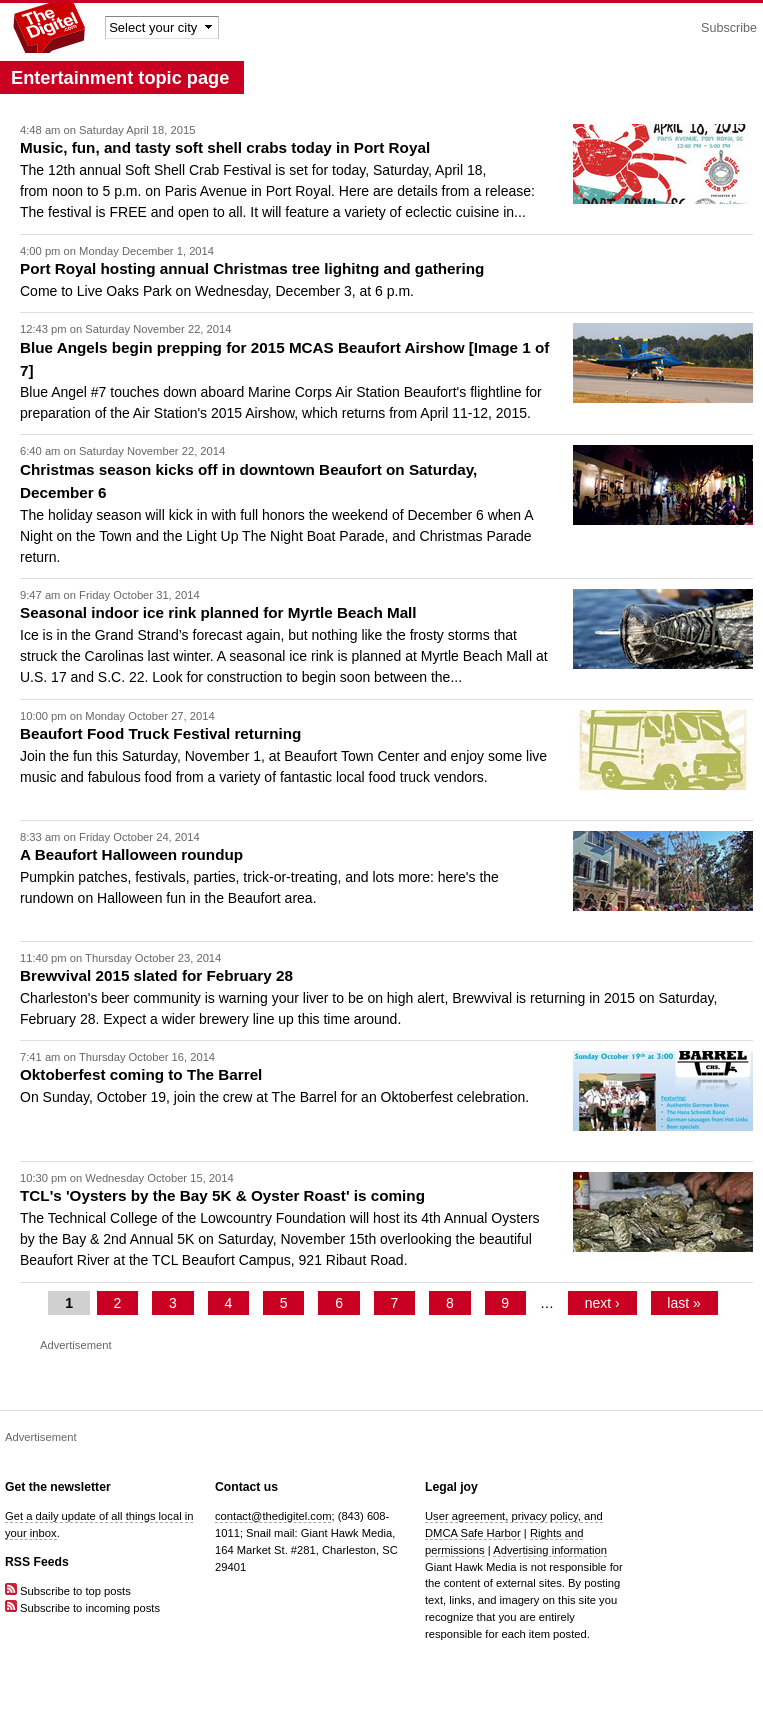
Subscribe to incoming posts (82, 1608)
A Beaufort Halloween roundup (131, 854)
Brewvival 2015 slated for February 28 (156, 975)
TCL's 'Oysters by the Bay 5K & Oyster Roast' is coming (222, 1195)
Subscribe (729, 28)
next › (602, 1303)
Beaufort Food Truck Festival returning (160, 733)
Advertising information (550, 1550)
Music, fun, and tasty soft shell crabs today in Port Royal (225, 147)
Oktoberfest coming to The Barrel (141, 1074)
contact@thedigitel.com (273, 1516)
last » (683, 1303)
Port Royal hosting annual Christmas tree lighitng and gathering (252, 268)
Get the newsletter (58, 1487)
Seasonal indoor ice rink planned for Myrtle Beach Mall (218, 612)
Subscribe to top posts (68, 1591)
